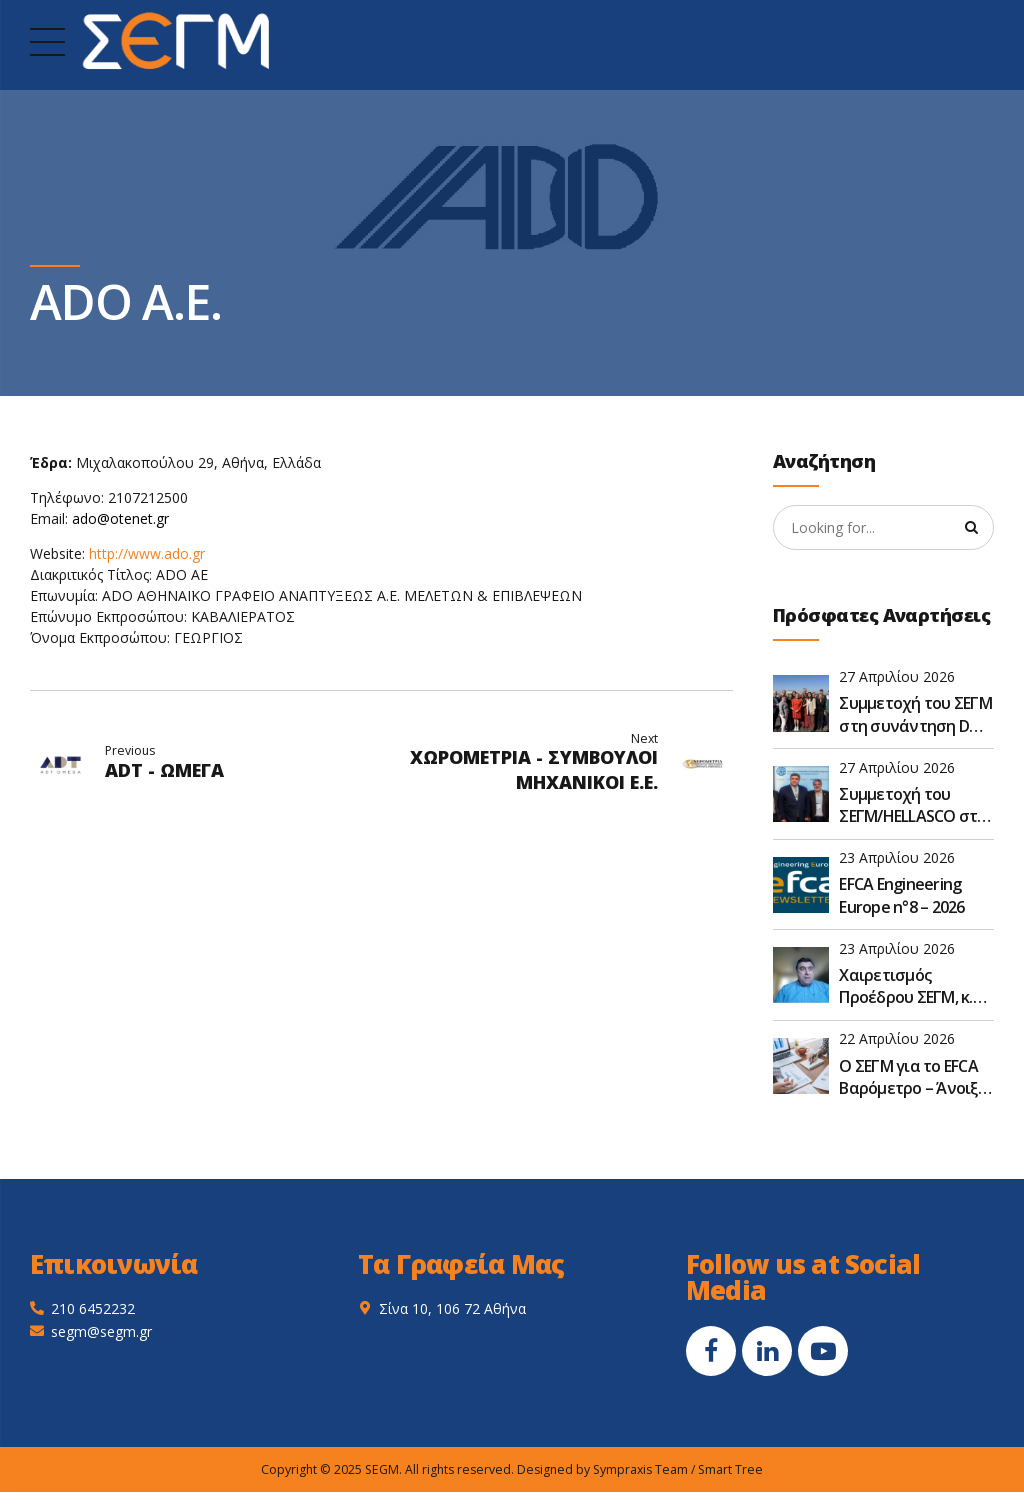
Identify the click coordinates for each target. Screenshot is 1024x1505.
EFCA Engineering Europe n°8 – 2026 (901, 896)
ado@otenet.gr (120, 518)
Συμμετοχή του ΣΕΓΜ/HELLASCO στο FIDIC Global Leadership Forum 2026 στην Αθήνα (912, 805)
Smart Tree (730, 1469)
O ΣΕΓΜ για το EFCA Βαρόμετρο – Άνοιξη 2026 (913, 1077)
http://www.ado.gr (147, 553)
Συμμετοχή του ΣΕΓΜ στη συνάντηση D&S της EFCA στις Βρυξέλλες (915, 715)
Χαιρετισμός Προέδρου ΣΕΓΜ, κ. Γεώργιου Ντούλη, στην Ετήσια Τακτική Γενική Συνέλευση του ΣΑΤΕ (916, 986)
